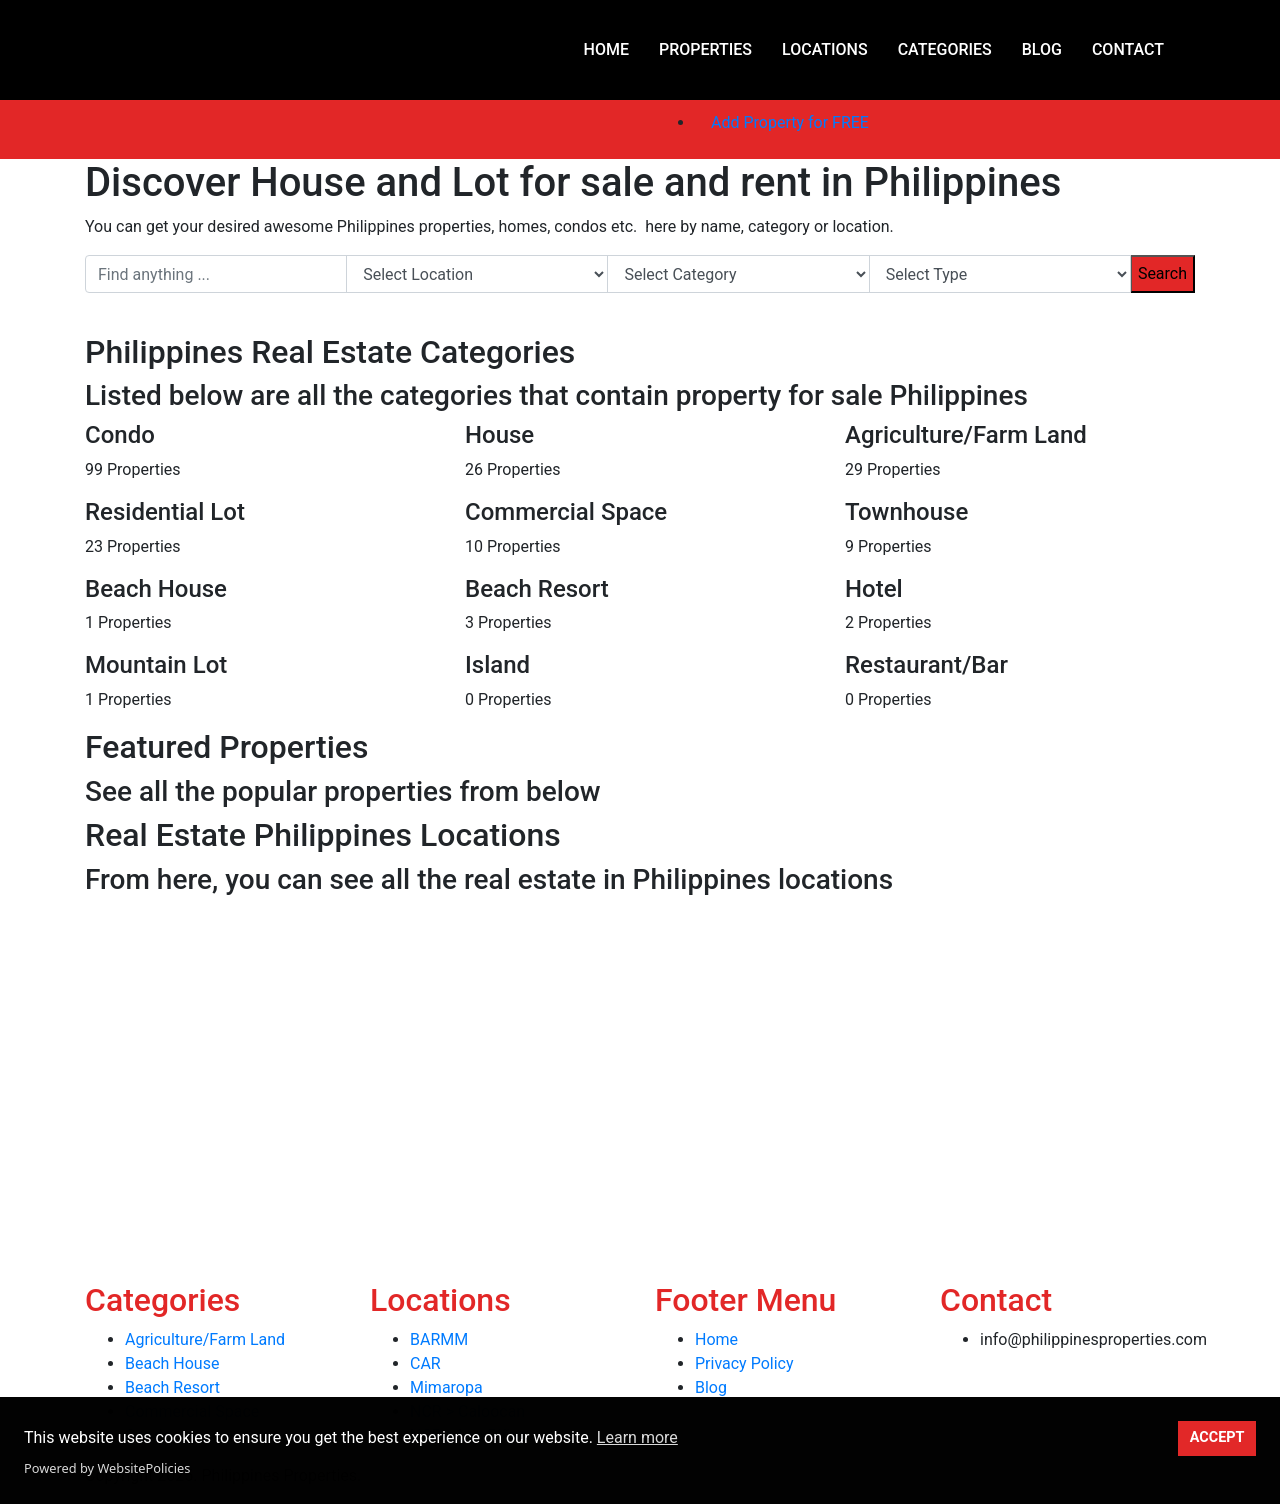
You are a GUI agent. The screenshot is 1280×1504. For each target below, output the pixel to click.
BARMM (439, 1339)
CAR (425, 1363)
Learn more (637, 1437)
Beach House (172, 1363)
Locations (825, 49)
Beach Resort (172, 1387)
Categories (945, 49)
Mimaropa (446, 1387)
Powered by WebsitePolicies (107, 1468)
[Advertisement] (600, 1044)
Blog (1042, 49)
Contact (1128, 49)
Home (606, 49)
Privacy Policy (744, 1363)
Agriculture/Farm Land (205, 1339)
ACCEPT (1217, 1437)
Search (1162, 273)
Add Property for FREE (790, 122)
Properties (705, 49)
